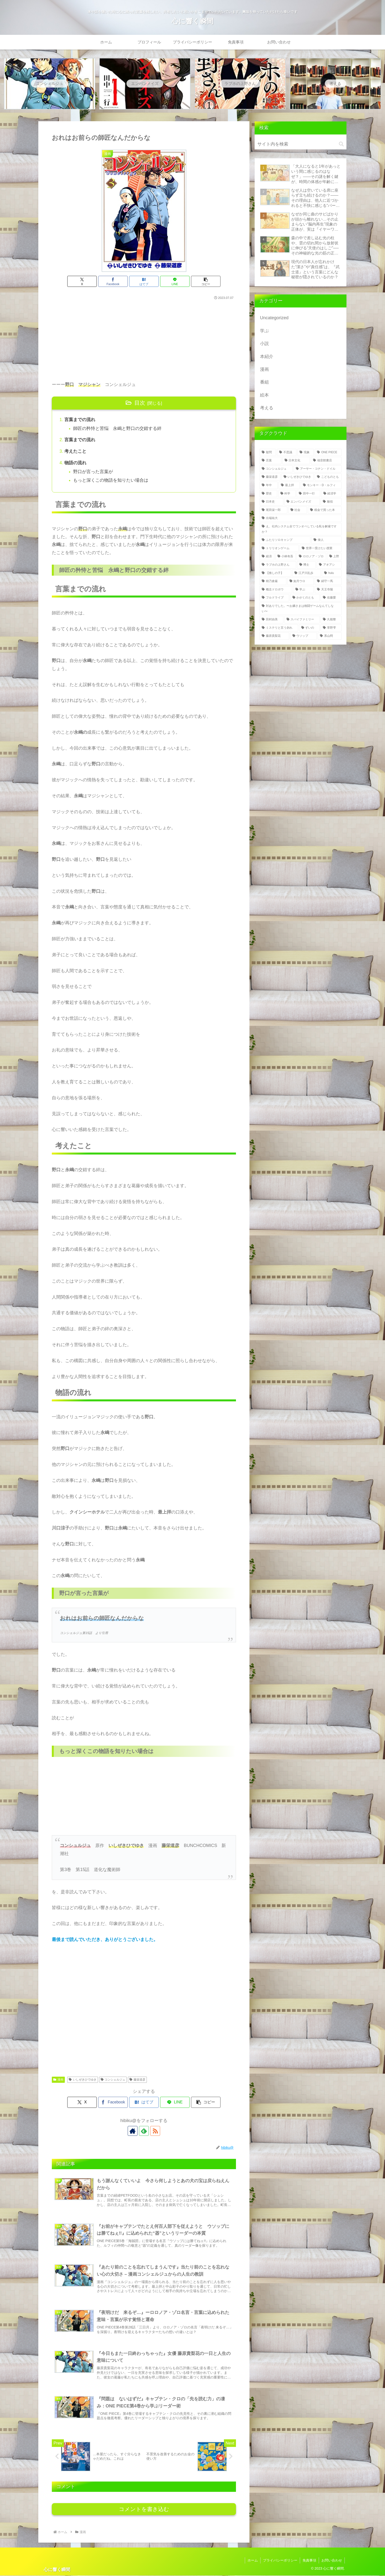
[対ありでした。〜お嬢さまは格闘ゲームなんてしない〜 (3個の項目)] (301, 608)
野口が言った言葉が (93, 471)
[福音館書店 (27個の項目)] (326, 460)
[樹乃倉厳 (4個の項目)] (273, 581)
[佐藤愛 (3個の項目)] (331, 597)
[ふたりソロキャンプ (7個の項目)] (285, 540)
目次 (139, 403)
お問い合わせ (331, 2561)
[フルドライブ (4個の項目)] (274, 597)
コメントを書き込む (144, 2509)
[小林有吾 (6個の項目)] (285, 556)
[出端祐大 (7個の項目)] (301, 518)
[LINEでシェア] (175, 281)
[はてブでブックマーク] (144, 281)
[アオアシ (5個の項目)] (329, 565)
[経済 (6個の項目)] (267, 556)
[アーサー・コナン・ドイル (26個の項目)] (318, 469)
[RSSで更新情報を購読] (155, 2131)
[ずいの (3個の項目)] (309, 628)
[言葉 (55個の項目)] (270, 460)
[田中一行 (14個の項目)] (308, 493)
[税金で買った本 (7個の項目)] (325, 510)
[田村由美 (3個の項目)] (271, 619)
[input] (300, 144)
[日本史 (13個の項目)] (271, 501)
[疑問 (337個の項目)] (268, 452)
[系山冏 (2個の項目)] (330, 636)
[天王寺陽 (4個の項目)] (328, 589)
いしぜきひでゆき (82, 2080)
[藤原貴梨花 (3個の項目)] (274, 636)
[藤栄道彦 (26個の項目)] (270, 477)
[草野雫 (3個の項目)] (331, 628)
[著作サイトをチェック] (133, 2131)
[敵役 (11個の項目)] (331, 501)
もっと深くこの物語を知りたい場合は (110, 480)
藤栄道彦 (137, 2080)
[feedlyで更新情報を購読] (144, 2131)
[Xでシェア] (82, 281)
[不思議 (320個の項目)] (286, 452)
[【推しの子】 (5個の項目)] (275, 573)
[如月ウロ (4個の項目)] (300, 581)
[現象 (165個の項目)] (305, 452)
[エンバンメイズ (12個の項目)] (302, 501)
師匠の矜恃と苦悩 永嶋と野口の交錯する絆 (117, 428)
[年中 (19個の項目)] (269, 485)
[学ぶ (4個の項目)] (303, 589)
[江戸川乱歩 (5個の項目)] (306, 573)
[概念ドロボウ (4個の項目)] (276, 589)
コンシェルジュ (113, 2080)
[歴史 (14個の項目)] (268, 493)
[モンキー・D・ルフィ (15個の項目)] (321, 485)
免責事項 (309, 2561)
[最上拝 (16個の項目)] (289, 485)
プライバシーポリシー (280, 2561)
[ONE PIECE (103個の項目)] (328, 452)
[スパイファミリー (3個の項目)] (302, 619)
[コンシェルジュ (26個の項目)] (276, 469)
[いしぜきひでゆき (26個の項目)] (297, 477)
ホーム (253, 2561)
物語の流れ (75, 462)
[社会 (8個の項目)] (297, 510)
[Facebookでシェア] (113, 281)
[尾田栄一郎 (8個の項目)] (273, 510)
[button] (205, 281)
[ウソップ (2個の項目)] (303, 636)
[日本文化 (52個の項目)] (296, 460)
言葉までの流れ (79, 419)
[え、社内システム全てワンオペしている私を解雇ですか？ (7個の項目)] (301, 529)
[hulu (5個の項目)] (332, 573)
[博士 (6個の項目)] (306, 565)
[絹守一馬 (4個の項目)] (328, 581)
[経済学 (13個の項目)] (331, 493)
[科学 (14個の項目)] (287, 493)
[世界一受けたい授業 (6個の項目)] (321, 548)
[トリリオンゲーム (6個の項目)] (279, 548)
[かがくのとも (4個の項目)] (305, 597)
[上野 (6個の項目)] (334, 556)
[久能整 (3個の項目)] (331, 619)
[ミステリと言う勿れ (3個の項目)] (279, 628)
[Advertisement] (144, 338)
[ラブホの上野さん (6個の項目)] (278, 565)
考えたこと (75, 451)
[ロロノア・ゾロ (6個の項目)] (311, 556)
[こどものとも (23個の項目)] (328, 477)
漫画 (58, 2080)
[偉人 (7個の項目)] (326, 540)
